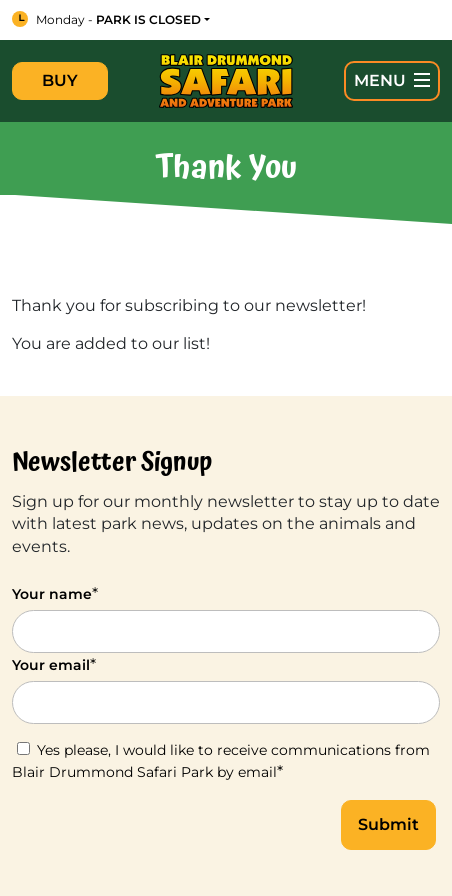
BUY (60, 80)
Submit (388, 824)
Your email (54, 664)
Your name (55, 593)
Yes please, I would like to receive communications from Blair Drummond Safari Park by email (221, 761)
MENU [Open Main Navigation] (392, 80)
